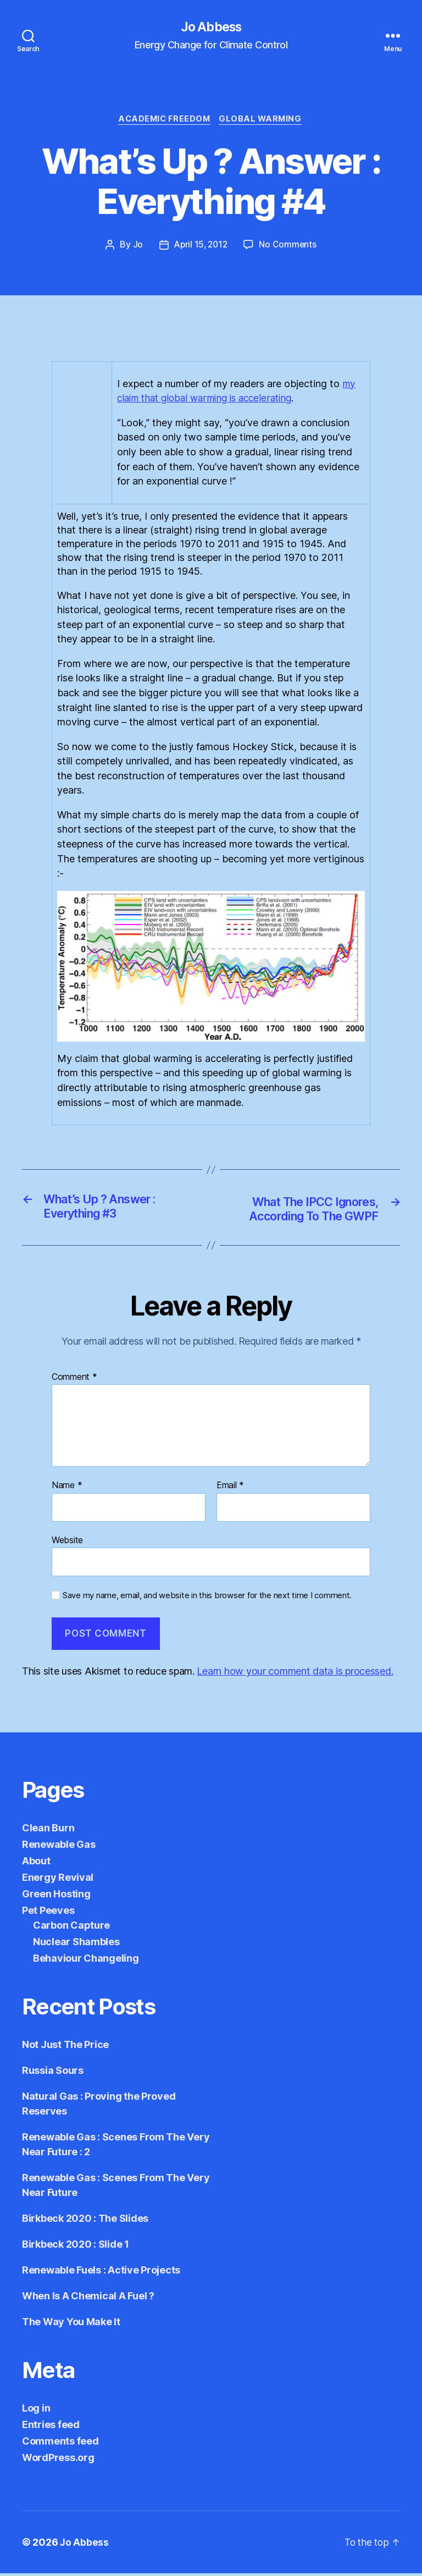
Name (67, 1489)
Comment (74, 1380)
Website (67, 1542)
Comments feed (60, 2444)
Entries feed (51, 2427)
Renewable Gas (59, 1847)
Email (230, 1489)
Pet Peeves (48, 1913)
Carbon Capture (71, 1928)
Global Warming (263, 121)
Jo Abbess (211, 27)
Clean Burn (48, 1830)
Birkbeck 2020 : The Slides (85, 2221)
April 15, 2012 (201, 246)
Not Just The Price (65, 2047)
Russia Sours (53, 2073)
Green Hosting (56, 1896)
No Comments (289, 246)
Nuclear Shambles (76, 1944)
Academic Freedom (163, 121)
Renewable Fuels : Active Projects (101, 2272)
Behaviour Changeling (86, 1961)
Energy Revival (57, 1880)
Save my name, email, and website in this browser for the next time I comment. (207, 1599)
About (36, 1863)
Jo (136, 246)
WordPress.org (58, 2460)
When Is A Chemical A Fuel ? (88, 2298)
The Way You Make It (71, 2324)
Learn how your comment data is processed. (295, 1674)
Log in (36, 2411)
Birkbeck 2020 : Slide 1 (75, 2247)
